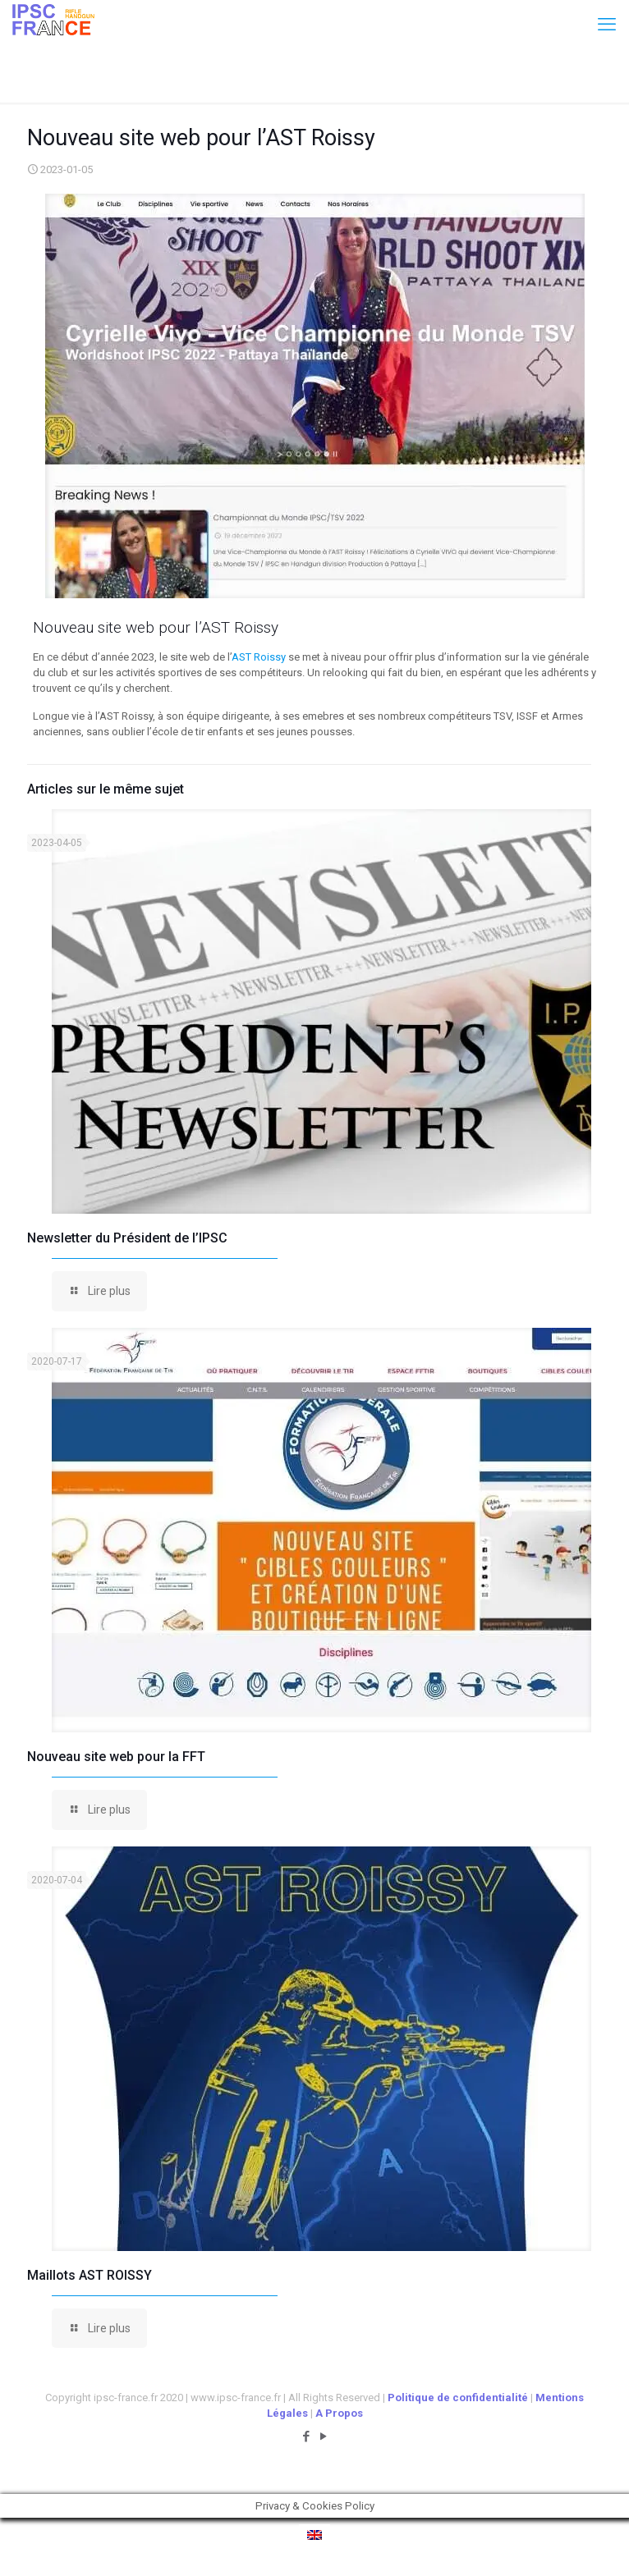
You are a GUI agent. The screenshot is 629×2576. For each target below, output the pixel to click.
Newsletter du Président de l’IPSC (127, 1238)
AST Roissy (259, 657)
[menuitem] (314, 2534)
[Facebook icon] (306, 2436)
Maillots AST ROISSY (89, 2275)
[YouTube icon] (323, 2436)
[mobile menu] (607, 25)
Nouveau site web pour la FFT (116, 1756)
